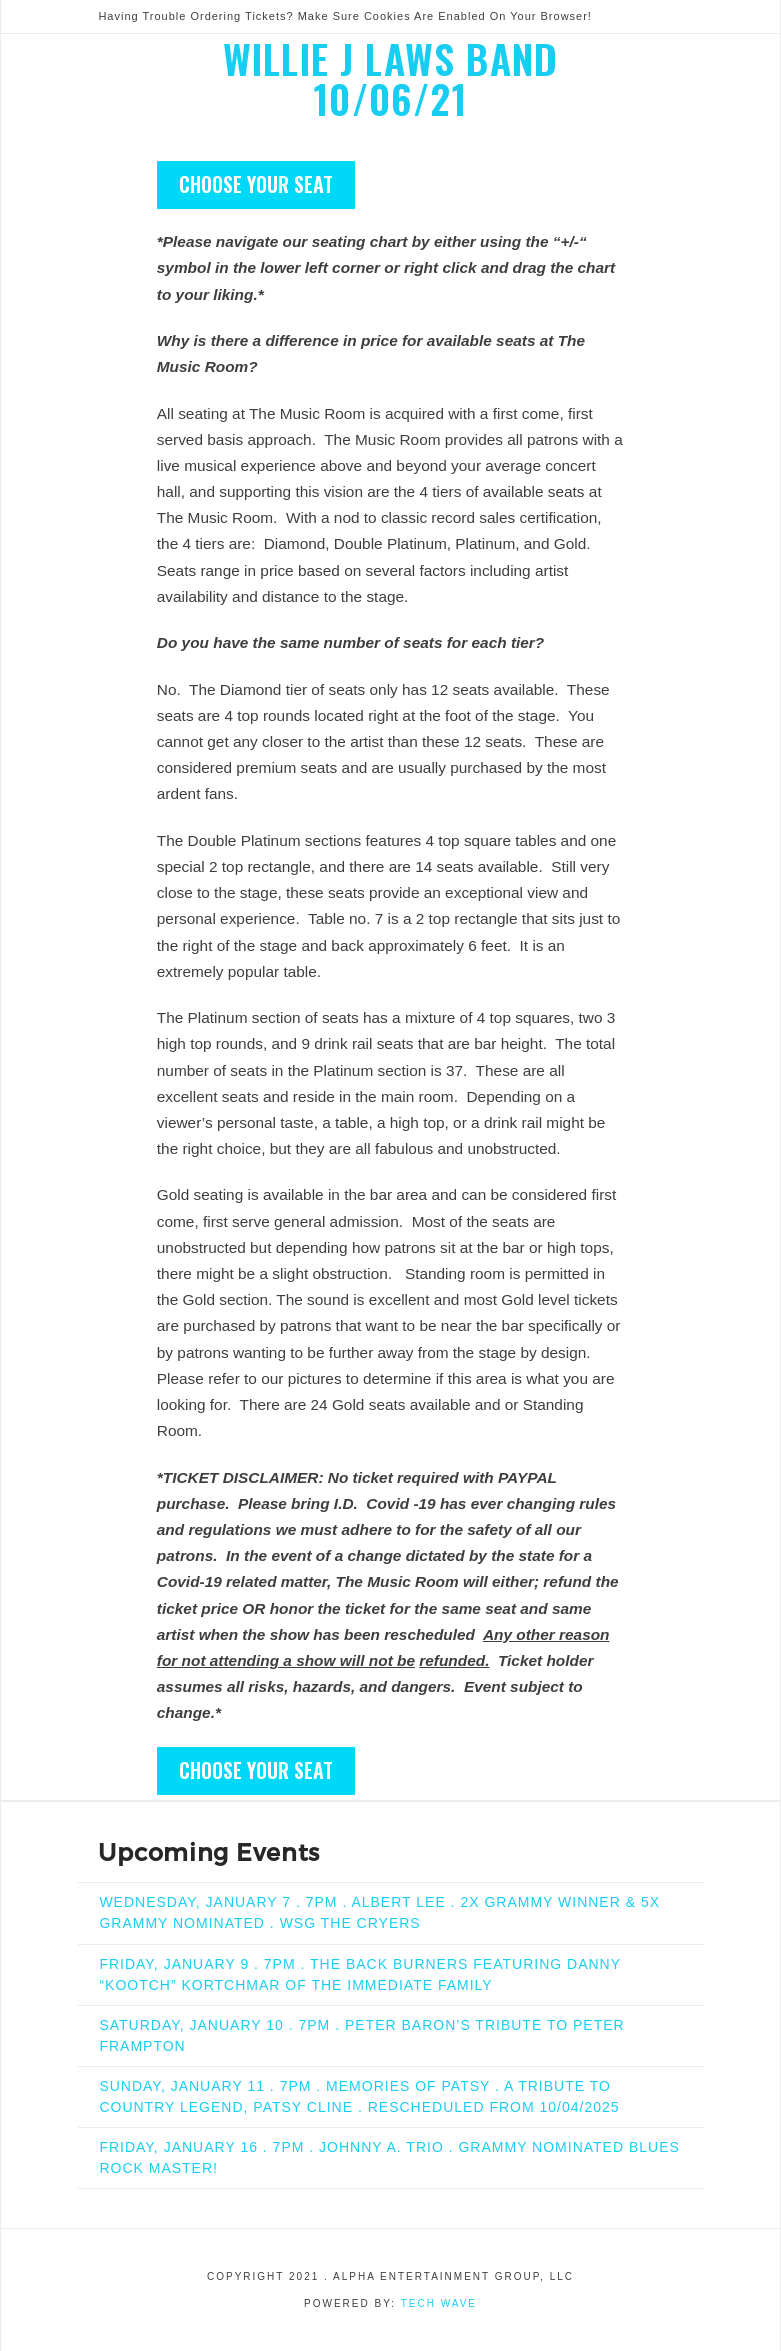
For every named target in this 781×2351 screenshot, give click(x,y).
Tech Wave (439, 2303)
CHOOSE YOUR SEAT (256, 184)
